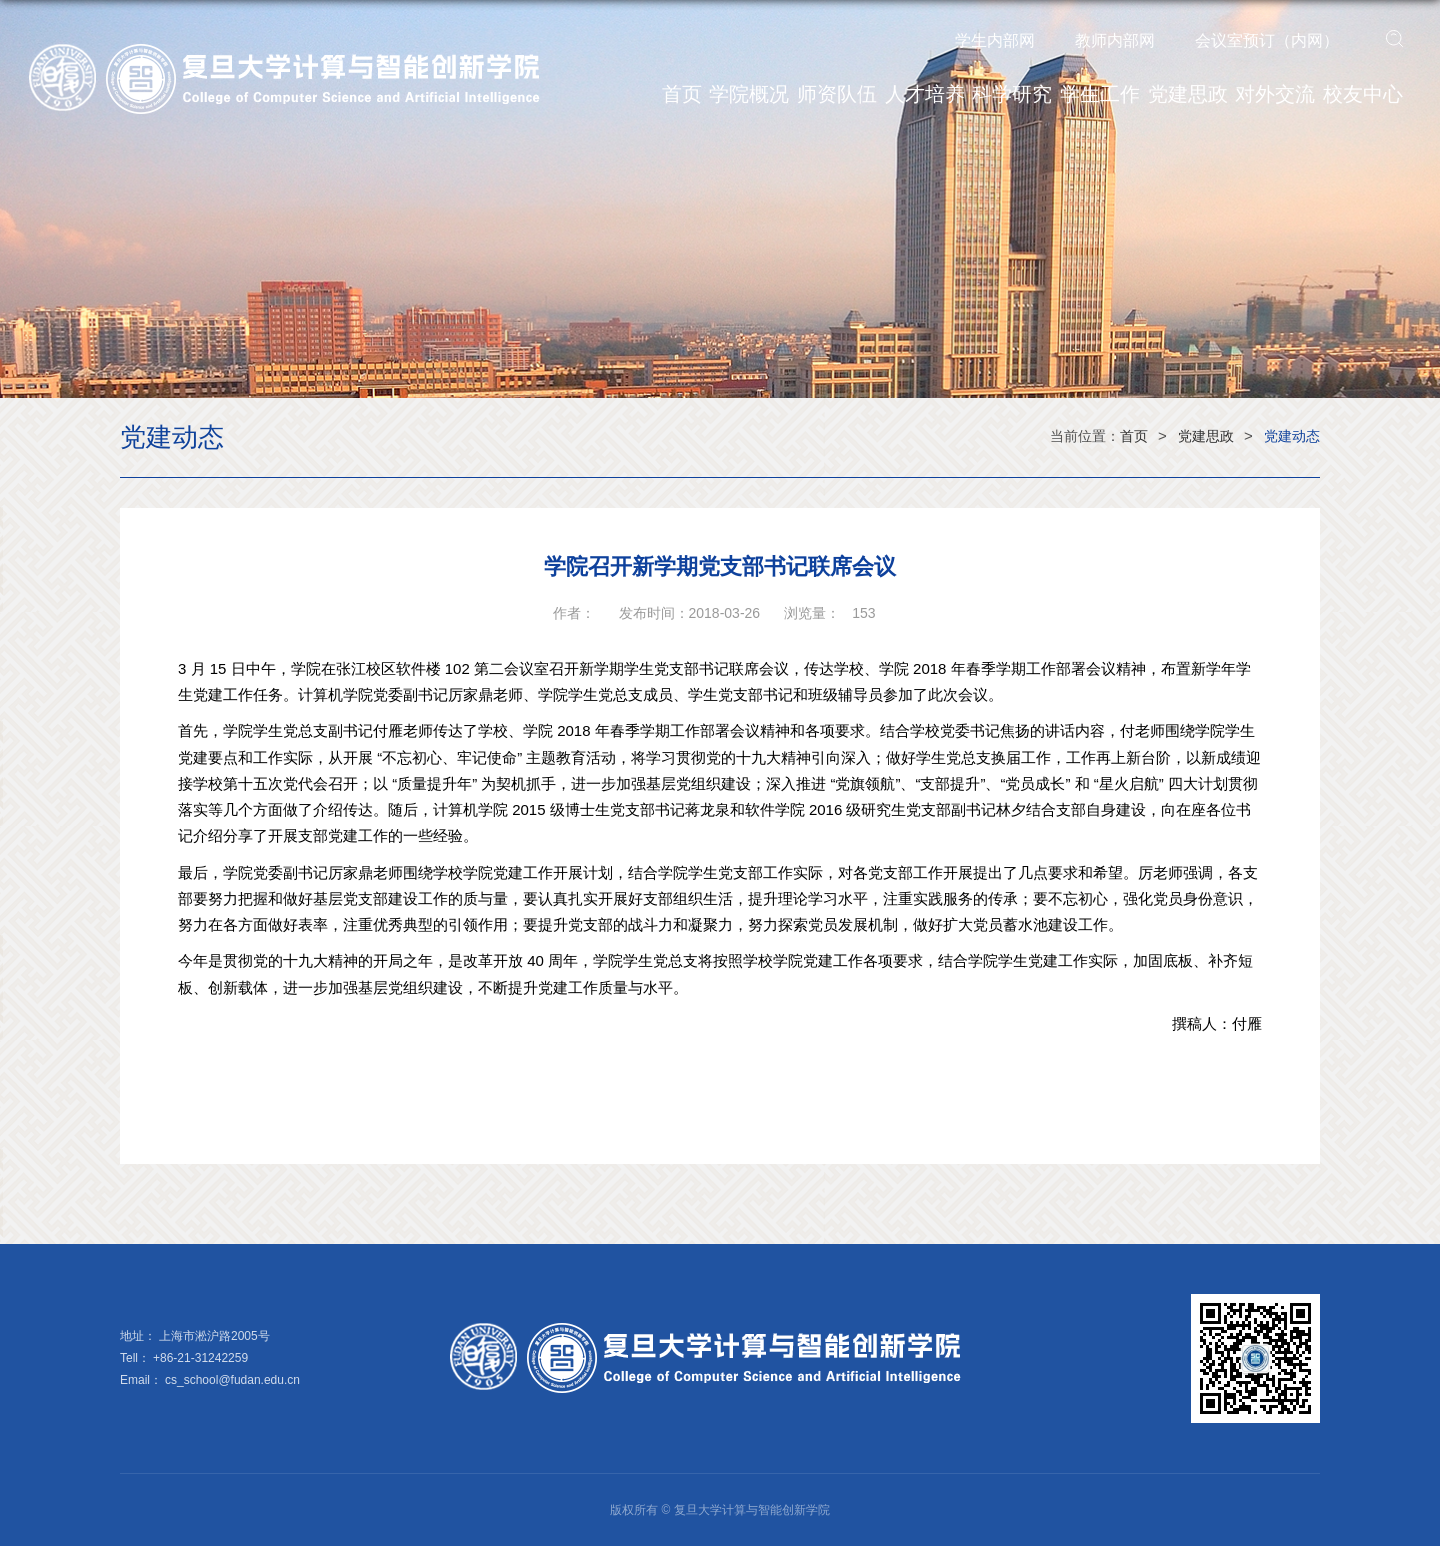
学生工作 (1100, 94)
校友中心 (1363, 94)
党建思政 (1188, 94)
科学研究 (1012, 94)
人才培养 (925, 94)
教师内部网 (1115, 40)
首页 (682, 94)
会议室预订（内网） (1267, 40)
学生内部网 (995, 40)
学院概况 (749, 94)
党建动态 (1292, 436)
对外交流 (1275, 94)
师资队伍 (837, 94)
